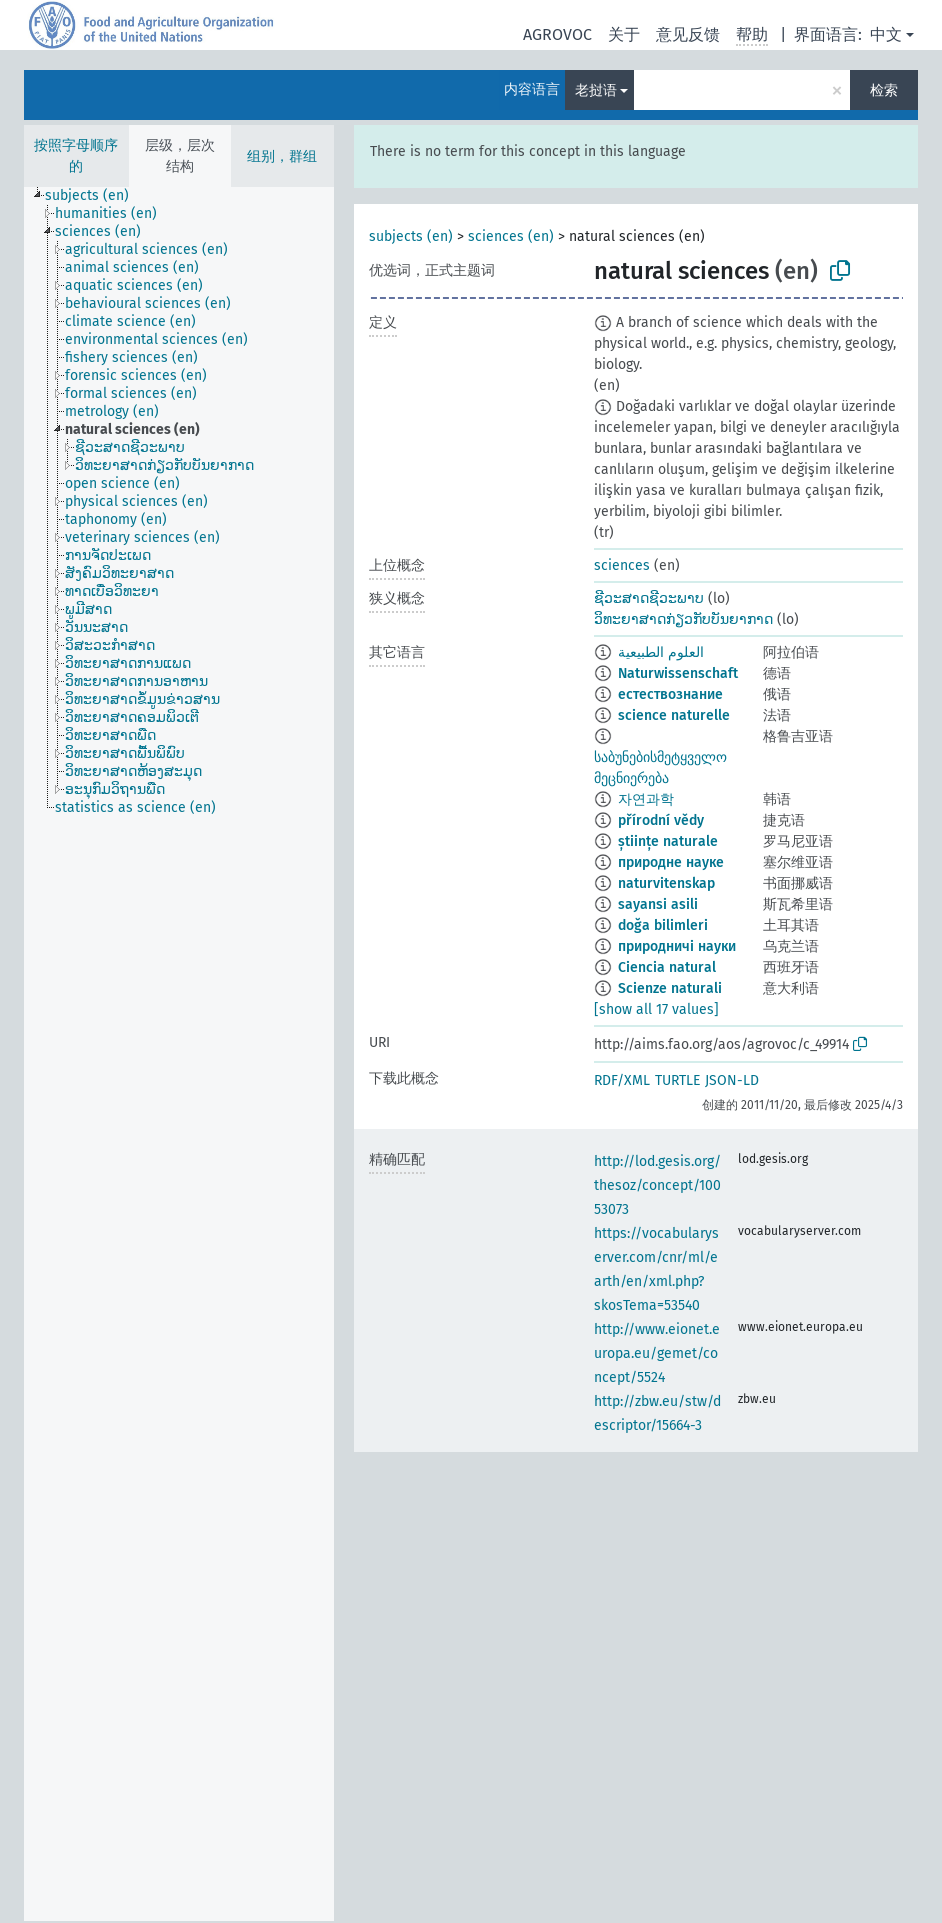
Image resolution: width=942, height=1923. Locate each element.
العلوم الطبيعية (661, 652)
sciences (622, 565)
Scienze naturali (670, 988)
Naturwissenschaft (678, 673)
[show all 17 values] (656, 1009)
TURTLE (677, 1080)
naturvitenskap (666, 883)
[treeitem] (95, 196)
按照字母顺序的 (76, 156)
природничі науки (677, 946)
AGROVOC (557, 34)
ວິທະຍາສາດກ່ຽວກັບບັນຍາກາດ (683, 619)
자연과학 (646, 799)
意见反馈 (688, 34)
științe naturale (668, 841)
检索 (884, 90)
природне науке (671, 862)
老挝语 (596, 90)
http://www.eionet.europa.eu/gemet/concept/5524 (657, 1353)
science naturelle (674, 715)
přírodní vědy (661, 820)
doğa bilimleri (663, 925)
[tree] (179, 1054)
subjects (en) (411, 236)
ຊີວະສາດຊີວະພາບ (649, 598)
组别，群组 (282, 156)
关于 (624, 34)
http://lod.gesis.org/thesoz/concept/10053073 (657, 1185)
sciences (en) (511, 236)
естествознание (670, 694)
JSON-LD (732, 1080)
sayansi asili (658, 904)
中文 (886, 34)
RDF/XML (622, 1080)
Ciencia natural (667, 967)
